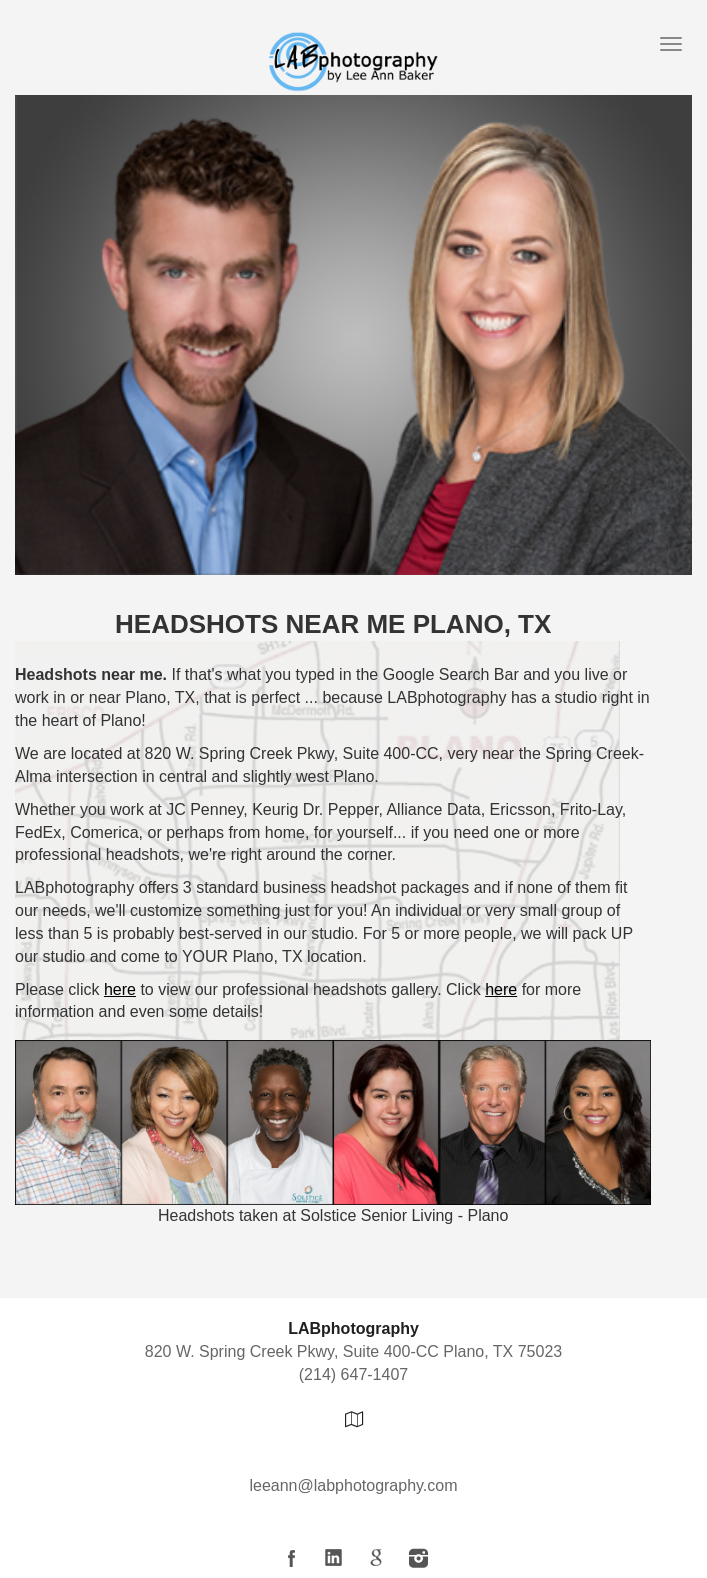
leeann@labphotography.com (353, 1485)
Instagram (418, 1558)
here (120, 989)
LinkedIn (334, 1558)
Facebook (292, 1558)
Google (376, 1558)
